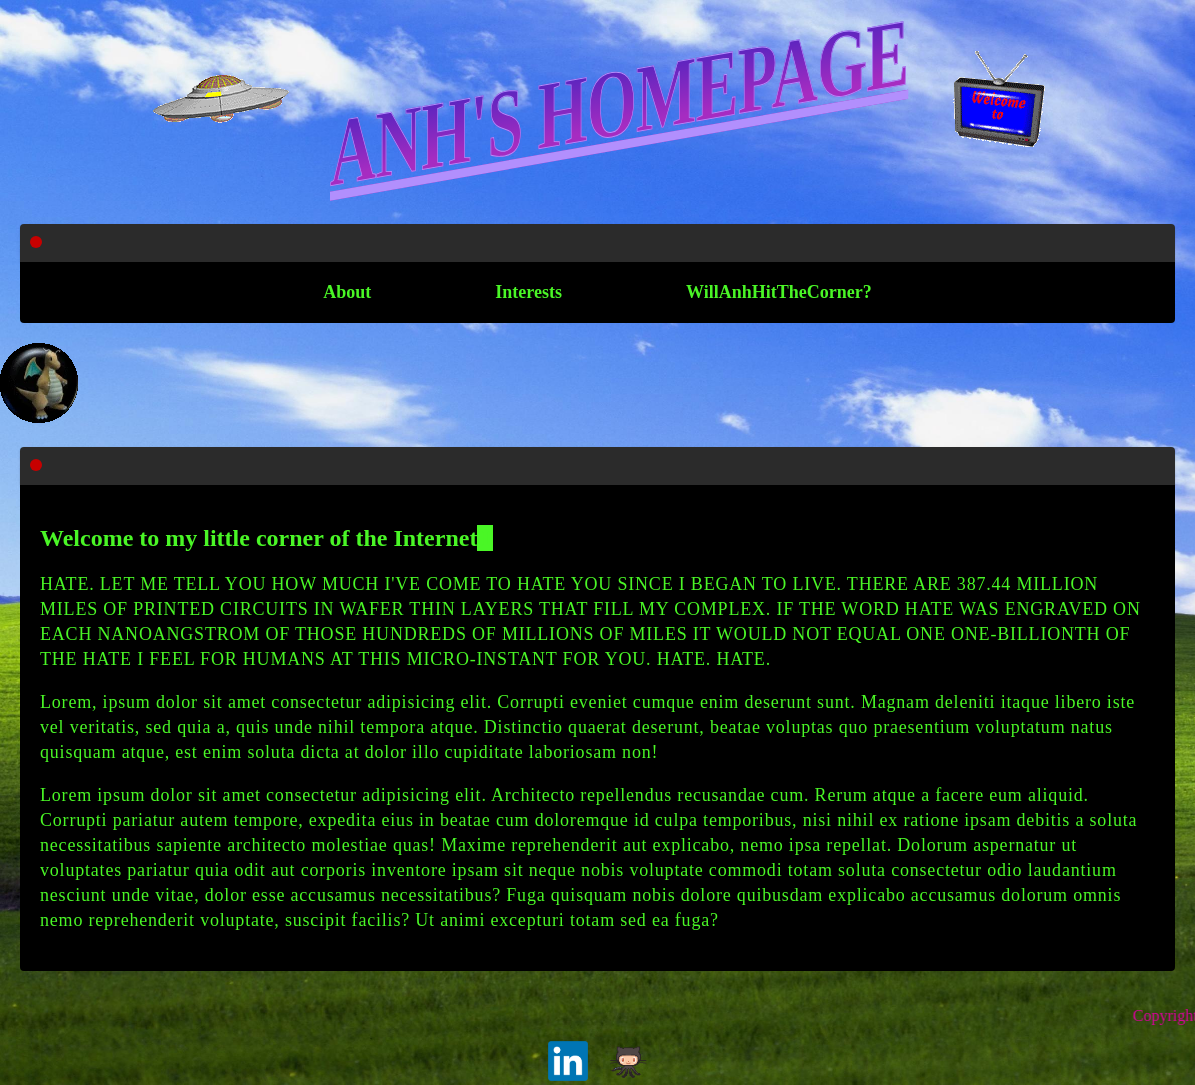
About (347, 292)
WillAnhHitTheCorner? (779, 292)
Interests (528, 292)
